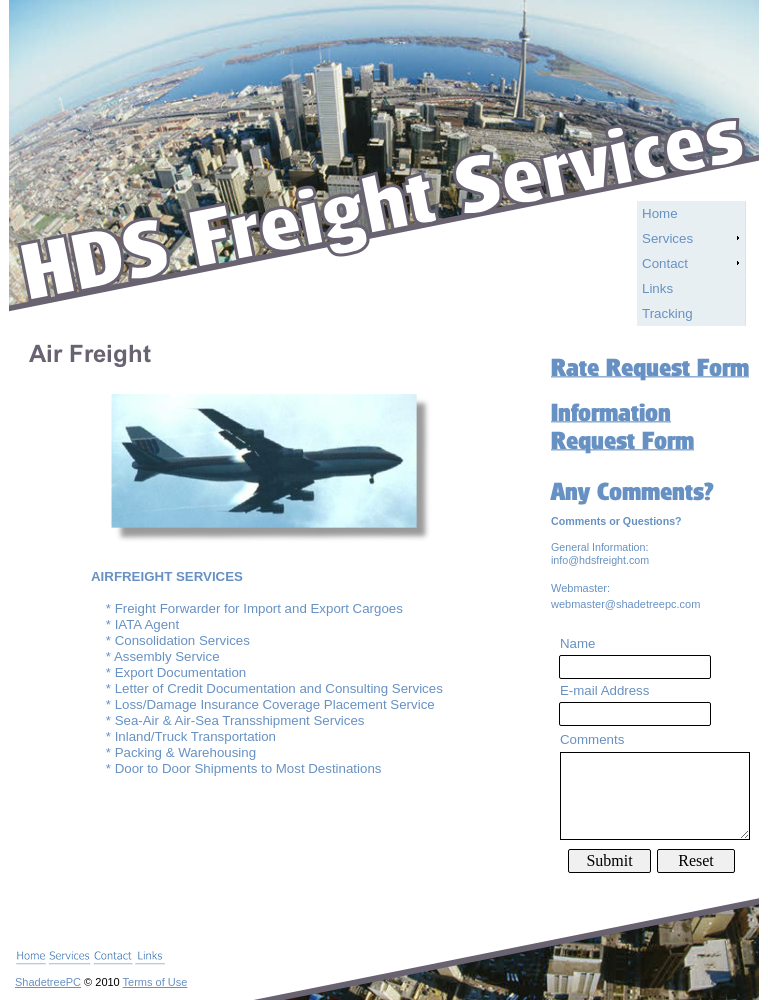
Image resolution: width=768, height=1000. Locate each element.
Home (660, 213)
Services (667, 238)
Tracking (667, 313)
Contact (665, 263)
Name (577, 643)
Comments (592, 739)
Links (657, 288)
